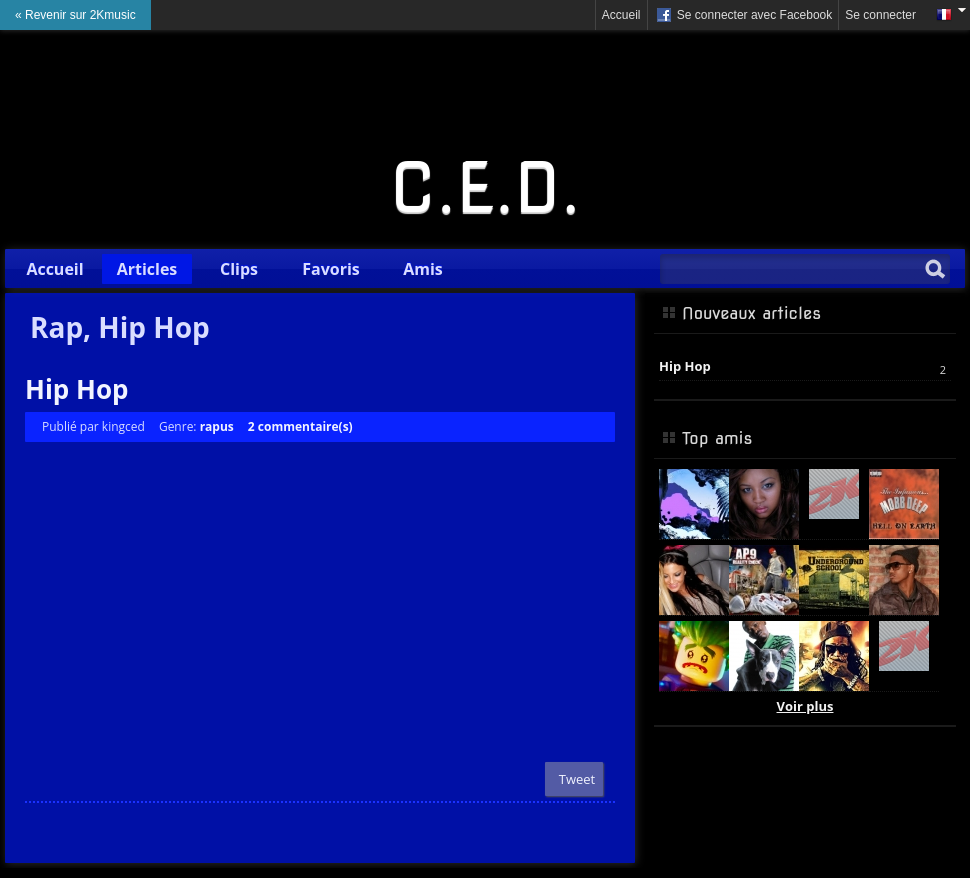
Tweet (577, 779)
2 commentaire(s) (300, 426)
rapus (217, 426)
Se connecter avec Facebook (743, 16)
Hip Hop (76, 389)
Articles (147, 269)
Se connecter (880, 15)
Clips (239, 269)
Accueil (621, 15)
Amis (423, 269)
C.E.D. (484, 188)
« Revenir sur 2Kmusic (75, 15)
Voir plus (805, 706)
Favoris (331, 269)
